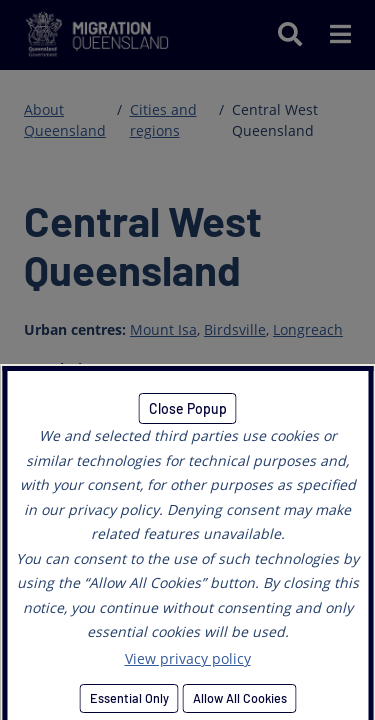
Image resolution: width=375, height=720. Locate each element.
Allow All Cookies (239, 698)
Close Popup (188, 408)
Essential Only (128, 698)
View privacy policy (188, 658)
